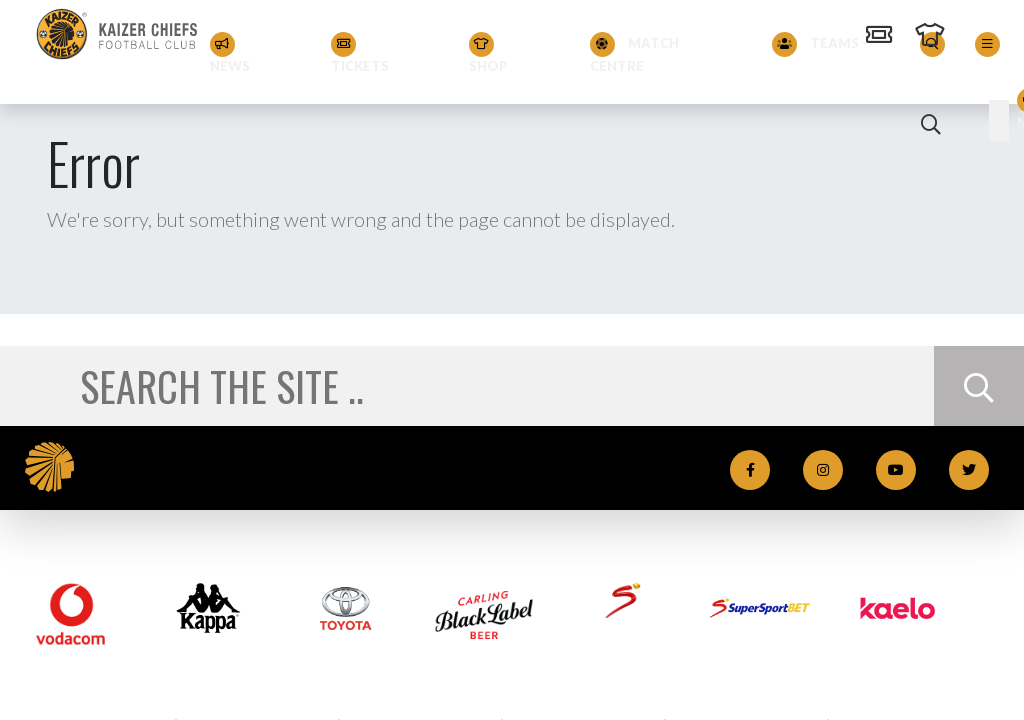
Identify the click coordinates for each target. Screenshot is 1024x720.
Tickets (360, 53)
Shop (488, 53)
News (230, 53)
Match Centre (634, 53)
